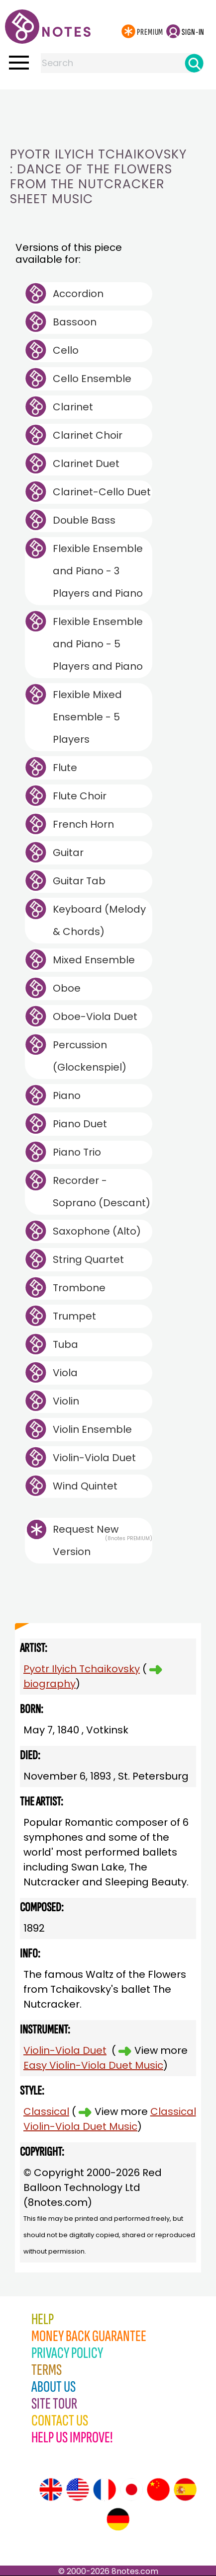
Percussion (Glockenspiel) (89, 1056)
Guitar (68, 852)
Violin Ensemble (92, 1429)
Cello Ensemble (92, 379)
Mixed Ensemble (94, 960)
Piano (67, 1095)
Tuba (65, 1344)
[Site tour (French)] (104, 2489)
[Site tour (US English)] (77, 2489)
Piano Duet (80, 1124)
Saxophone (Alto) (97, 1231)
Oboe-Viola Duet (95, 1016)
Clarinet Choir (87, 435)
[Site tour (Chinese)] (158, 2489)
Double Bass (84, 520)
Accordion (78, 294)
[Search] (194, 63)
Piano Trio (77, 1152)
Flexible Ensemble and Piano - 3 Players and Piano (98, 571)
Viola (65, 1373)
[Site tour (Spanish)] (185, 2489)
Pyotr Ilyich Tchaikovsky (81, 1669)
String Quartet (88, 1259)
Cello (66, 350)
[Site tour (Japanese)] (131, 2489)
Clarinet (73, 407)
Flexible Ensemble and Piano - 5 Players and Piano (98, 644)
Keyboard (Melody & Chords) (99, 920)
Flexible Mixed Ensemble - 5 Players (87, 717)
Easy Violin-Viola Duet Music (93, 2065)
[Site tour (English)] (50, 2489)
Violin (66, 1401)
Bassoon (75, 322)
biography (49, 1684)
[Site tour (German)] (118, 2519)
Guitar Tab (79, 881)
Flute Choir (80, 796)
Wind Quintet (85, 1486)
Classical (46, 2111)
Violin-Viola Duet (94, 1458)
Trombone (79, 1288)
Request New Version (85, 1540)
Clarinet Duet (86, 463)
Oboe (67, 988)
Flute (65, 768)
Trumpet (74, 1316)
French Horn (83, 824)
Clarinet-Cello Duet (102, 492)
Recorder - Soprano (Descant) (101, 1191)
